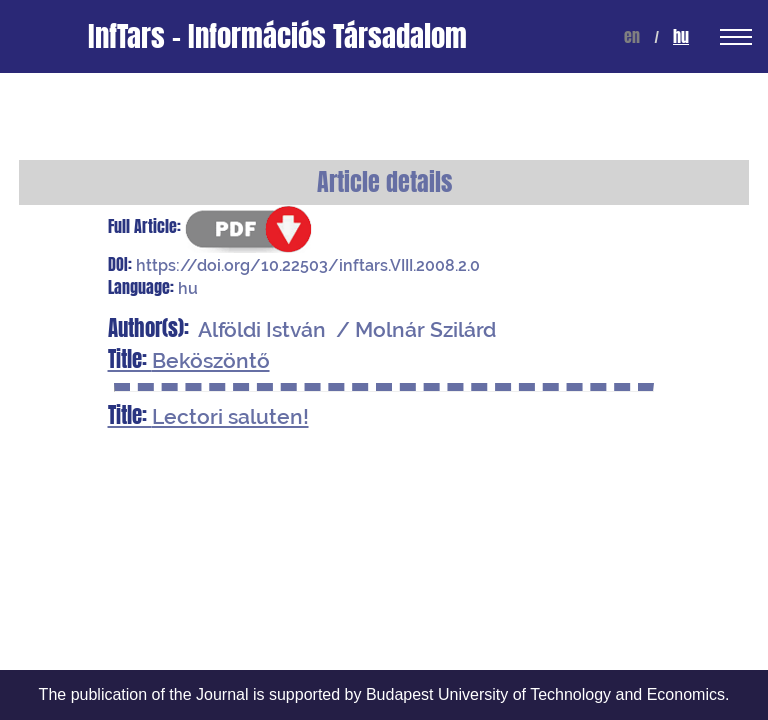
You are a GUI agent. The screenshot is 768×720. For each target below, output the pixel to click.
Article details (384, 182)
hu (681, 36)
